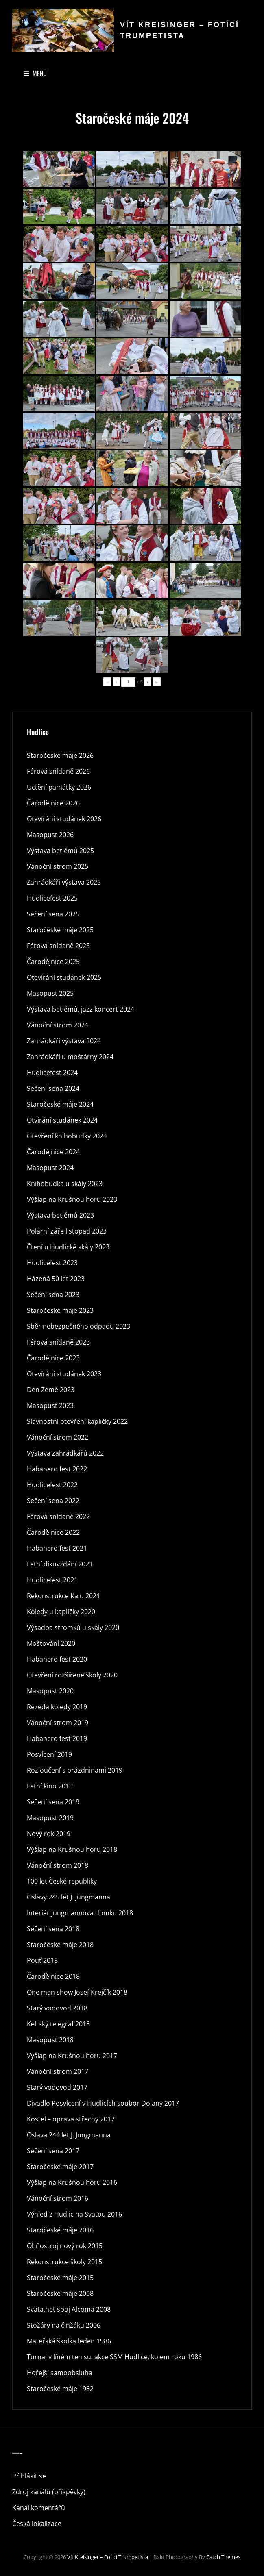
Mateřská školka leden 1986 (69, 2341)
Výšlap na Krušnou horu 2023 (72, 1199)
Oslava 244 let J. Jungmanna (69, 2134)
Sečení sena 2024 (53, 1088)
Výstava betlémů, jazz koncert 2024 (80, 1009)
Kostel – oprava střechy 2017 (71, 2119)
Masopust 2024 (50, 1167)
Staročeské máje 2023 (60, 1310)
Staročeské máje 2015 (60, 2277)
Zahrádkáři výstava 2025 (64, 882)
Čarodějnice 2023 (53, 1357)
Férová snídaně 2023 (58, 1342)
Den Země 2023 (50, 1389)
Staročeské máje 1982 (60, 2388)
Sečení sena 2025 (53, 913)
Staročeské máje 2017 (60, 2166)
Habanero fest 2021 (57, 1548)
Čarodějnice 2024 (53, 1151)
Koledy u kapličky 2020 (61, 1611)
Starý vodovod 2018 (57, 2008)
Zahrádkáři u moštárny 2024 (70, 1056)
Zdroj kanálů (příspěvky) (48, 2491)
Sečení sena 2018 (53, 1928)
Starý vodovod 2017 (57, 2087)
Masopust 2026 (50, 834)
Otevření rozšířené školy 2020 (72, 1675)
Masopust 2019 (50, 1817)
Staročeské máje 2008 (60, 2293)
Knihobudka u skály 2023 (65, 1183)
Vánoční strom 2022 (57, 1437)
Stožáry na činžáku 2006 (63, 2325)
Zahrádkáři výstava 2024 (64, 1040)
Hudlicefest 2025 (52, 898)
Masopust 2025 (50, 993)
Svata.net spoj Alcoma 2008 (69, 2309)
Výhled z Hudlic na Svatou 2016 (74, 2214)
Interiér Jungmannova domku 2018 (80, 1912)
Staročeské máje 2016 (60, 2230)
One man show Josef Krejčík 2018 (77, 1992)
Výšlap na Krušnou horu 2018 (72, 1849)
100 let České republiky (62, 1881)
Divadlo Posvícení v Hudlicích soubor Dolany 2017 (103, 2103)
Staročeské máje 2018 (60, 1944)
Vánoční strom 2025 (57, 866)
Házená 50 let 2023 (56, 1278)
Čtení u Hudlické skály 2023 (68, 1246)
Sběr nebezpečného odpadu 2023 (78, 1326)
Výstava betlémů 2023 (60, 1215)
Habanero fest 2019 (57, 1738)
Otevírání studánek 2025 (64, 977)
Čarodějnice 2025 (53, 961)
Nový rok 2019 (48, 1833)
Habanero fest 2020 (57, 1659)
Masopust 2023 (50, 1405)
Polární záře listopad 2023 (67, 1231)
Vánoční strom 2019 (57, 1722)
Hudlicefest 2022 (52, 1484)
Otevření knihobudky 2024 (67, 1135)
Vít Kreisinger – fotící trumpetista (107, 2557)
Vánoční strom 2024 (57, 1024)
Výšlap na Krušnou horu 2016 (72, 2182)
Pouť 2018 (42, 1960)
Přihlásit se (29, 2476)
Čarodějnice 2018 (53, 1976)
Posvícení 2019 (49, 1754)
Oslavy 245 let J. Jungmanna (68, 1897)
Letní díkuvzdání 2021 (60, 1564)
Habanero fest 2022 (57, 1468)
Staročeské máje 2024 (60, 1104)
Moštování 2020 (51, 1643)
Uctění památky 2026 (59, 787)
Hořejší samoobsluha (59, 2372)
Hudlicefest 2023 (52, 1262)
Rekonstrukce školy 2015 (64, 2261)
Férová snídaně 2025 (58, 945)
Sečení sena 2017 (53, 2150)
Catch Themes (223, 2557)
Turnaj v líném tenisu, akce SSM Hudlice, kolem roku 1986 (114, 2356)
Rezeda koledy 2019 (57, 1706)
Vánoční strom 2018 (57, 1865)
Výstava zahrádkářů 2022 (65, 1453)
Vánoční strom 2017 (57, 2071)
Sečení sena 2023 (53, 1294)
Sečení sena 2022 (53, 1500)
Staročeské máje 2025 (60, 929)
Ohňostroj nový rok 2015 (65, 2245)
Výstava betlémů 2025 (60, 850)
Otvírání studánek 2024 (62, 1120)
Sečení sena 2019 (53, 1801)
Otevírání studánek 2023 (64, 1373)
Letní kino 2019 (50, 1786)
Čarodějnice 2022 (53, 1532)
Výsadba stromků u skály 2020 (73, 1627)
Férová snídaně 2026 (58, 771)
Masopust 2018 (50, 2039)
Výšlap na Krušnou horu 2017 (72, 2055)
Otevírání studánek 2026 (64, 818)
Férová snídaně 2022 (58, 1516)
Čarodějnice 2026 (53, 802)
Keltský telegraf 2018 (58, 2023)
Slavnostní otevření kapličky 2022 (77, 1421)
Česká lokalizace (36, 2523)
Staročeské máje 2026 (60, 755)
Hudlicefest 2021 (52, 1579)
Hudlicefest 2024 (52, 1072)
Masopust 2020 (50, 1690)
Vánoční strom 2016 (57, 2198)
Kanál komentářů (38, 2507)
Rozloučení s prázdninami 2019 (74, 1770)
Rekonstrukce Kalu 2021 (63, 1595)
